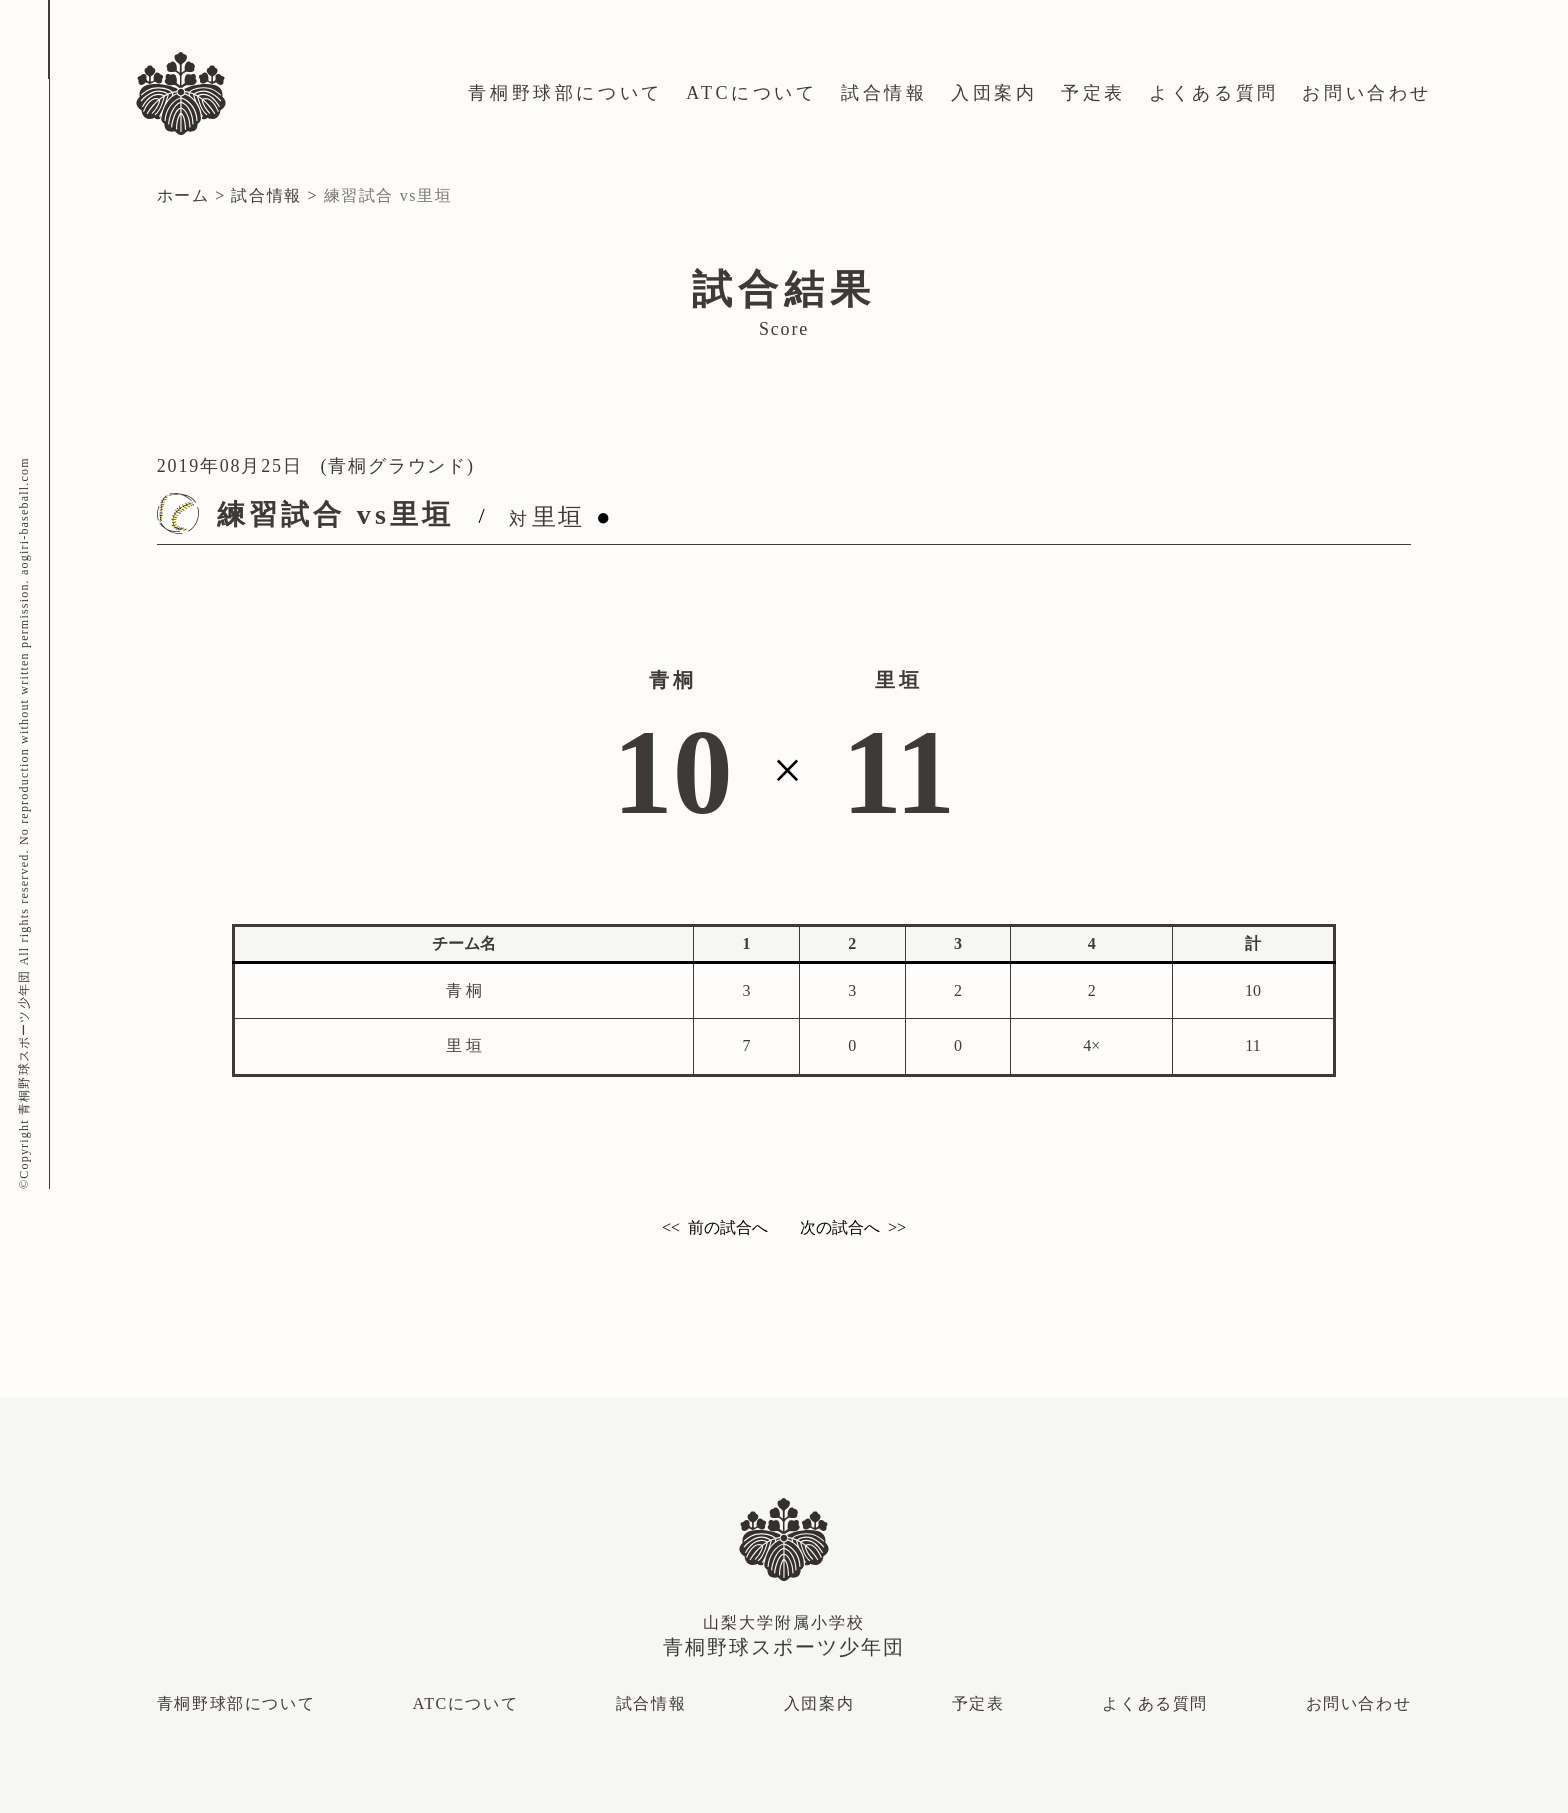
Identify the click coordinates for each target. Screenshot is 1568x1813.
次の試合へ (840, 1227)
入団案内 (994, 93)
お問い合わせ (1367, 93)
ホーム (183, 195)
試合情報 (884, 93)
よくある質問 (1214, 93)
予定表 (1093, 93)
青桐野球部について (565, 93)
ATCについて (751, 93)
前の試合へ (728, 1227)
